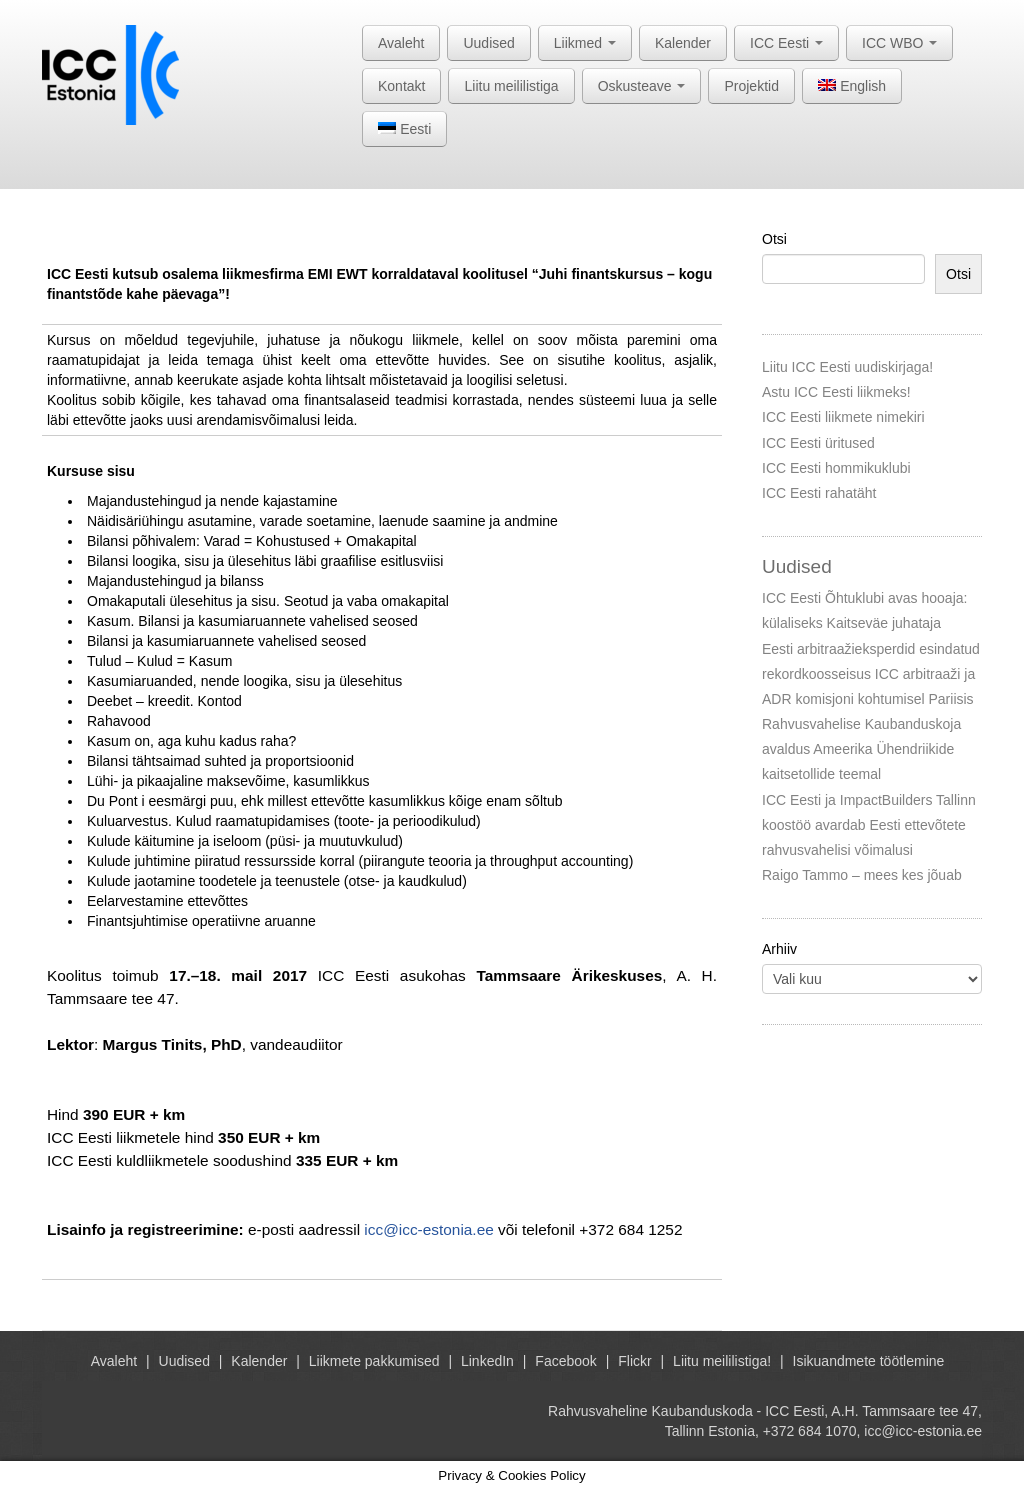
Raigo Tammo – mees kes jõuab (862, 875)
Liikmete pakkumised (374, 1361)
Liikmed (585, 43)
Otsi (774, 239)
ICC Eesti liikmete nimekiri (843, 417)
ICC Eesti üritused (818, 443)
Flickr (634, 1361)
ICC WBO (899, 43)
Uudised (488, 43)
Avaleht (401, 43)
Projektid (751, 86)
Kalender (683, 43)
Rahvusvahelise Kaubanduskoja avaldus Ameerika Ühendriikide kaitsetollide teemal (861, 749)
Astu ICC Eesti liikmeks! (836, 392)
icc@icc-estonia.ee (428, 1229)
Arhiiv (779, 949)
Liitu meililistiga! (722, 1361)
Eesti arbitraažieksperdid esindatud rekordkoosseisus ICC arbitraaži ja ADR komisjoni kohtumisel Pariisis (871, 674)
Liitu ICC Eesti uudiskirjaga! (847, 367)
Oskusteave (642, 86)
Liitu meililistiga (511, 86)
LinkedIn (487, 1361)
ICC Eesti (786, 43)
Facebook (565, 1361)
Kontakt (401, 86)
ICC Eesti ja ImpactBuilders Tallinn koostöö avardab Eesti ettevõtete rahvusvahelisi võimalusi (869, 825)
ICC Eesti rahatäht (819, 493)
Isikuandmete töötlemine (869, 1361)
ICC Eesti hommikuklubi (836, 468)
